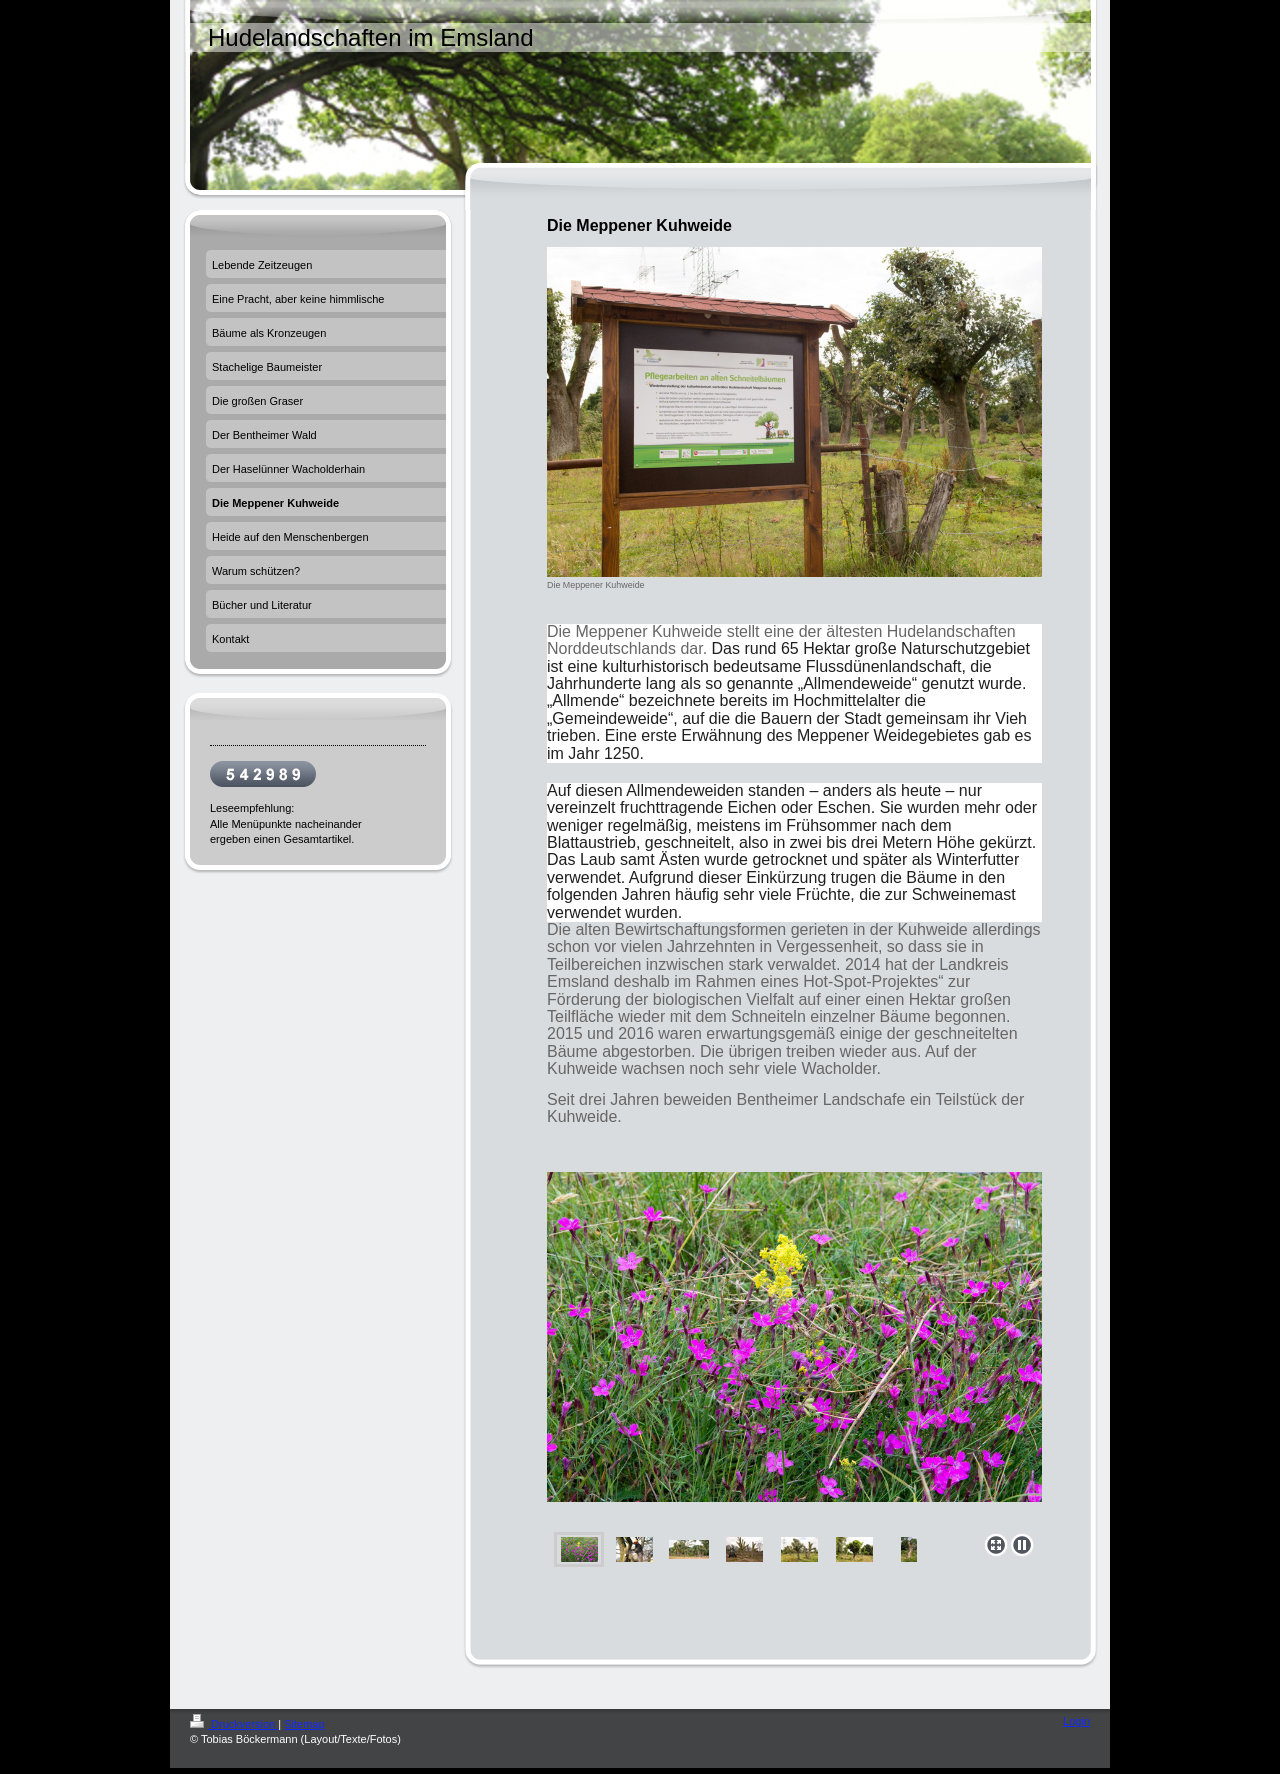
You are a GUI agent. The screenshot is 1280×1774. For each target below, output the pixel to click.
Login (1076, 1721)
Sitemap (304, 1724)
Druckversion (234, 1724)
